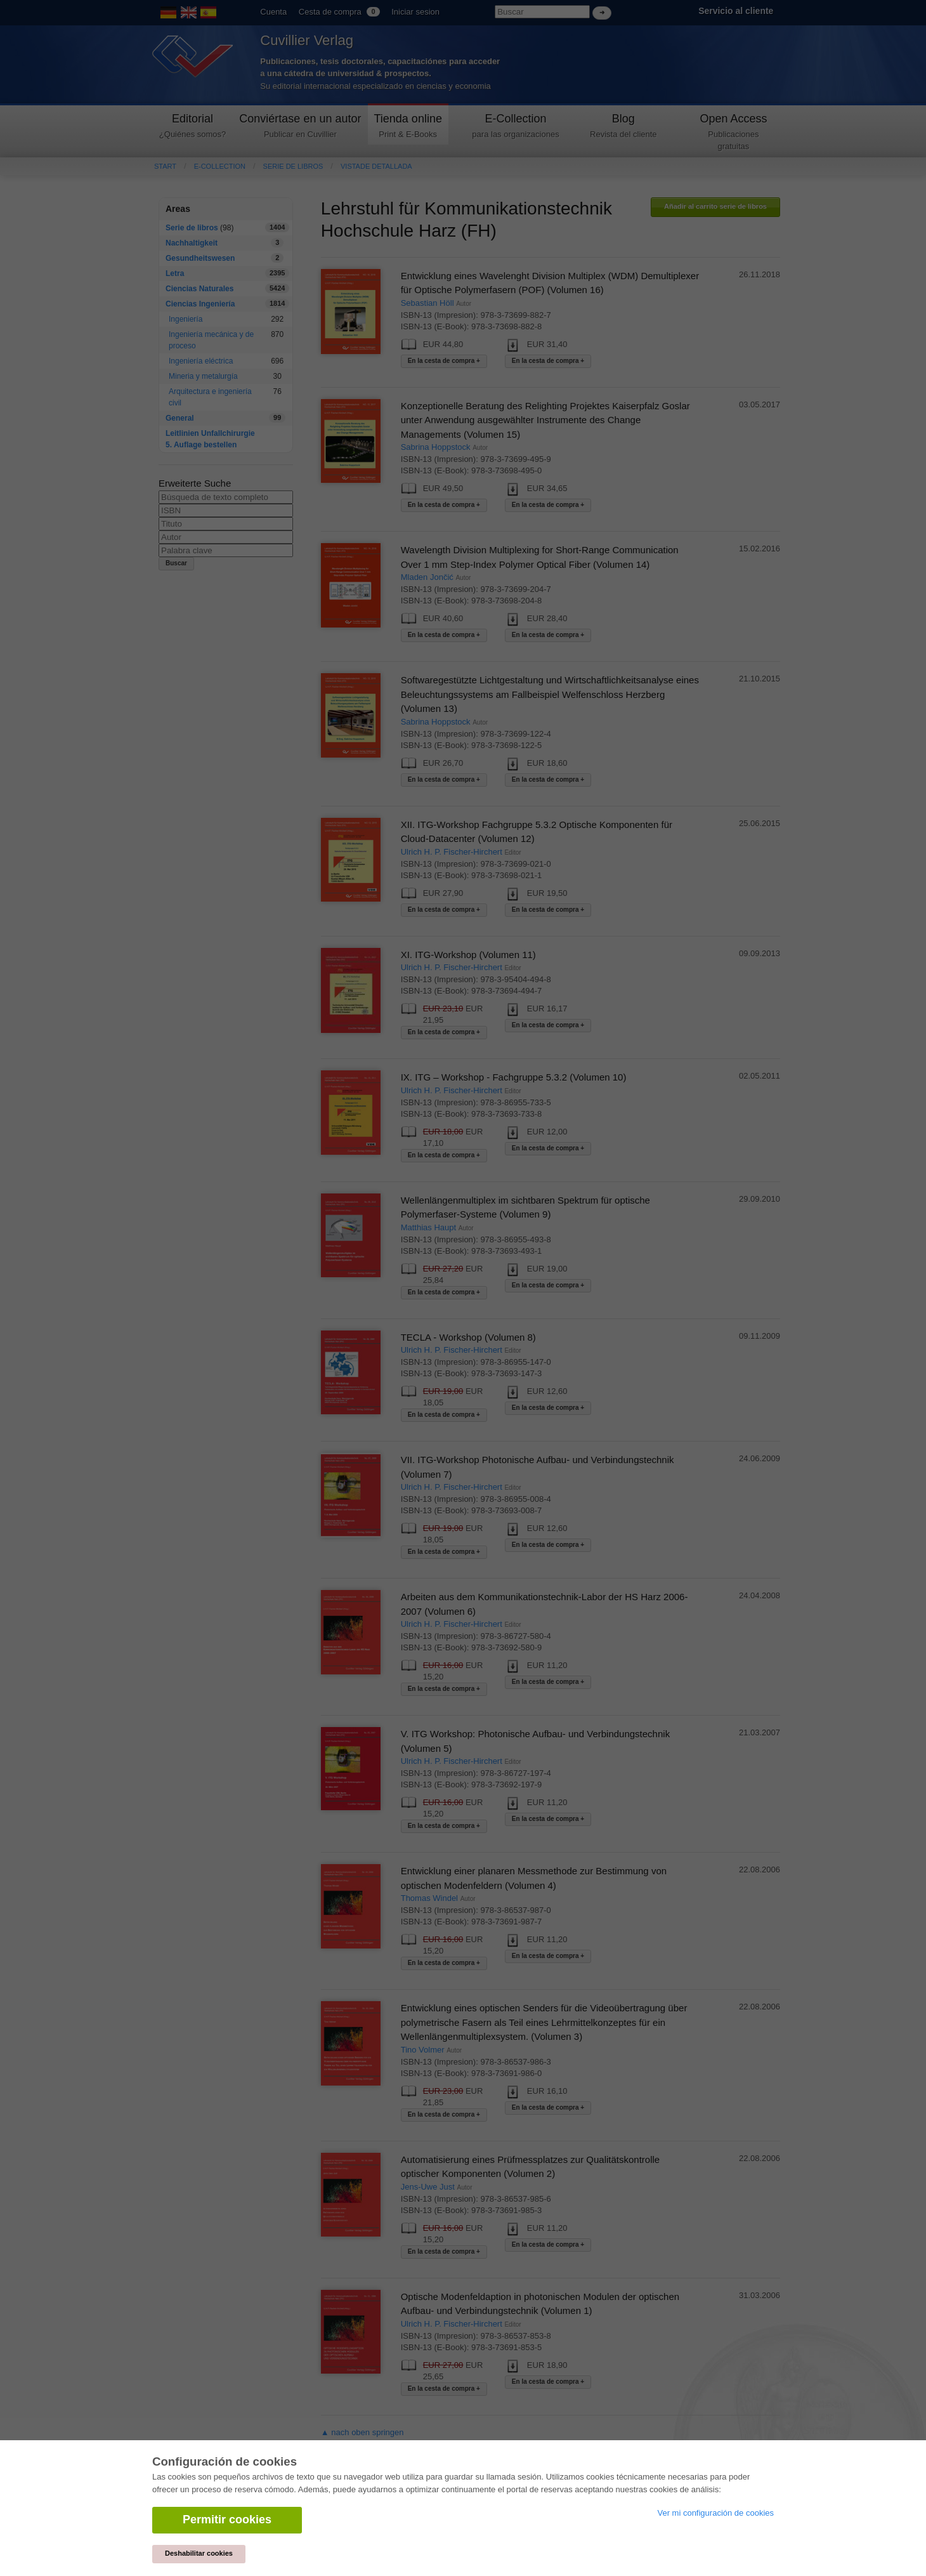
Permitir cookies (227, 2519)
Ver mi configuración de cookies (715, 2513)
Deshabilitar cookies (199, 2553)
